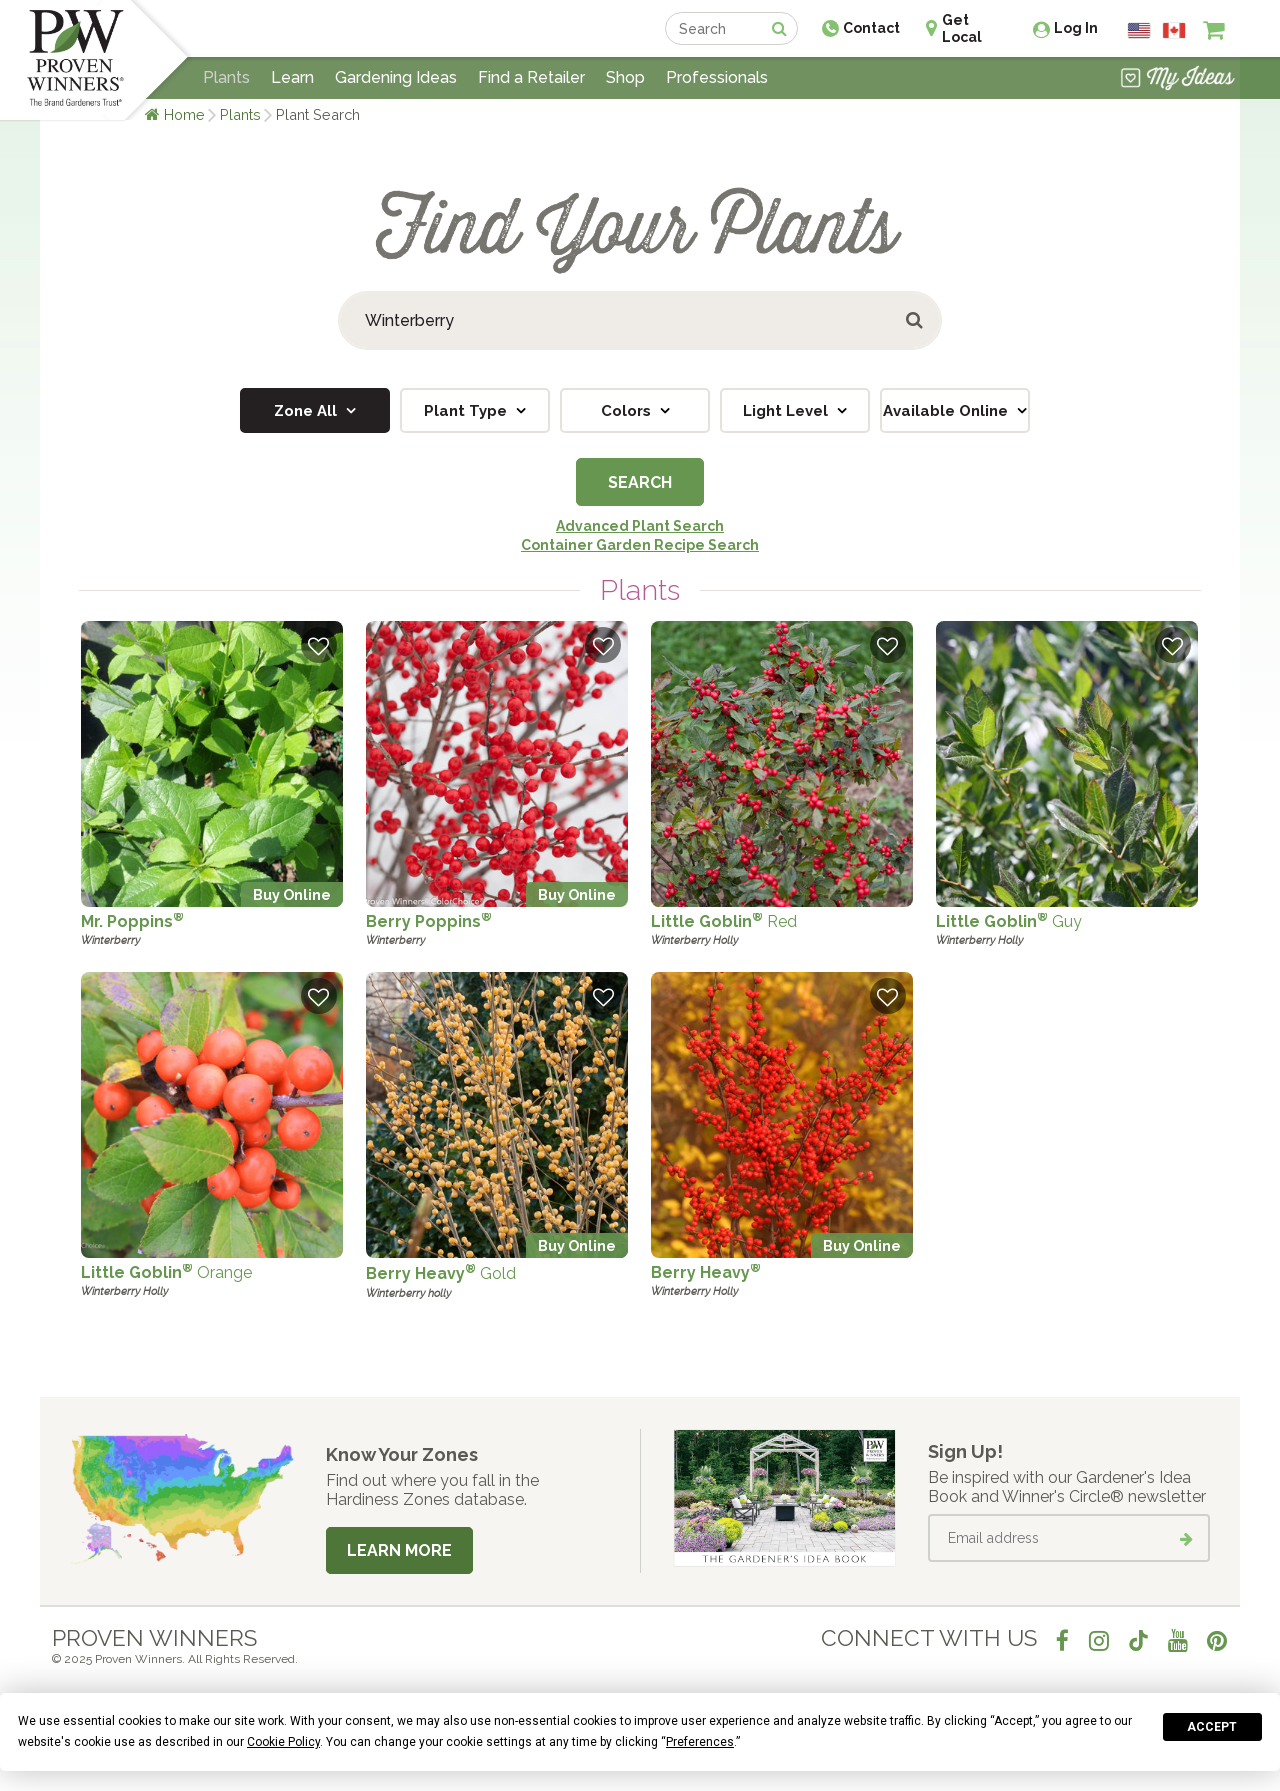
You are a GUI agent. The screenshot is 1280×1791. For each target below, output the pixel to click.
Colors (628, 411)
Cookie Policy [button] (283, 1742)
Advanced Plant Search (640, 526)
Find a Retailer (531, 77)
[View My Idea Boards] (1177, 80)
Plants (240, 114)
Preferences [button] (700, 1742)
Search (640, 482)
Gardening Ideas (396, 77)
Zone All (307, 411)
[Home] (75, 60)
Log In (1076, 28)
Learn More (399, 1550)
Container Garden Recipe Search (640, 545)
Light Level (787, 411)
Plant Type (467, 411)
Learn (292, 77)
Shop (625, 77)
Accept (1212, 1727)
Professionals (717, 77)
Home (184, 114)
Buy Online (292, 894)
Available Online (947, 411)
